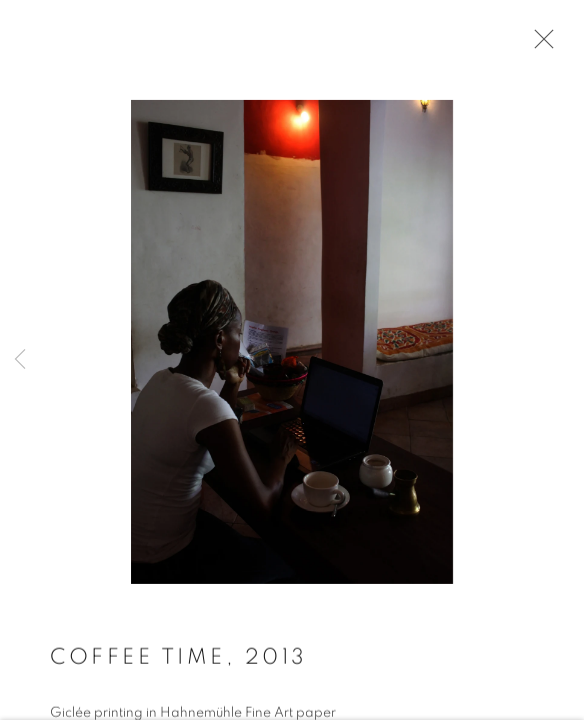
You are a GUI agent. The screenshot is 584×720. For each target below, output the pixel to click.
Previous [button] (20, 360)
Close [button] (539, 45)
